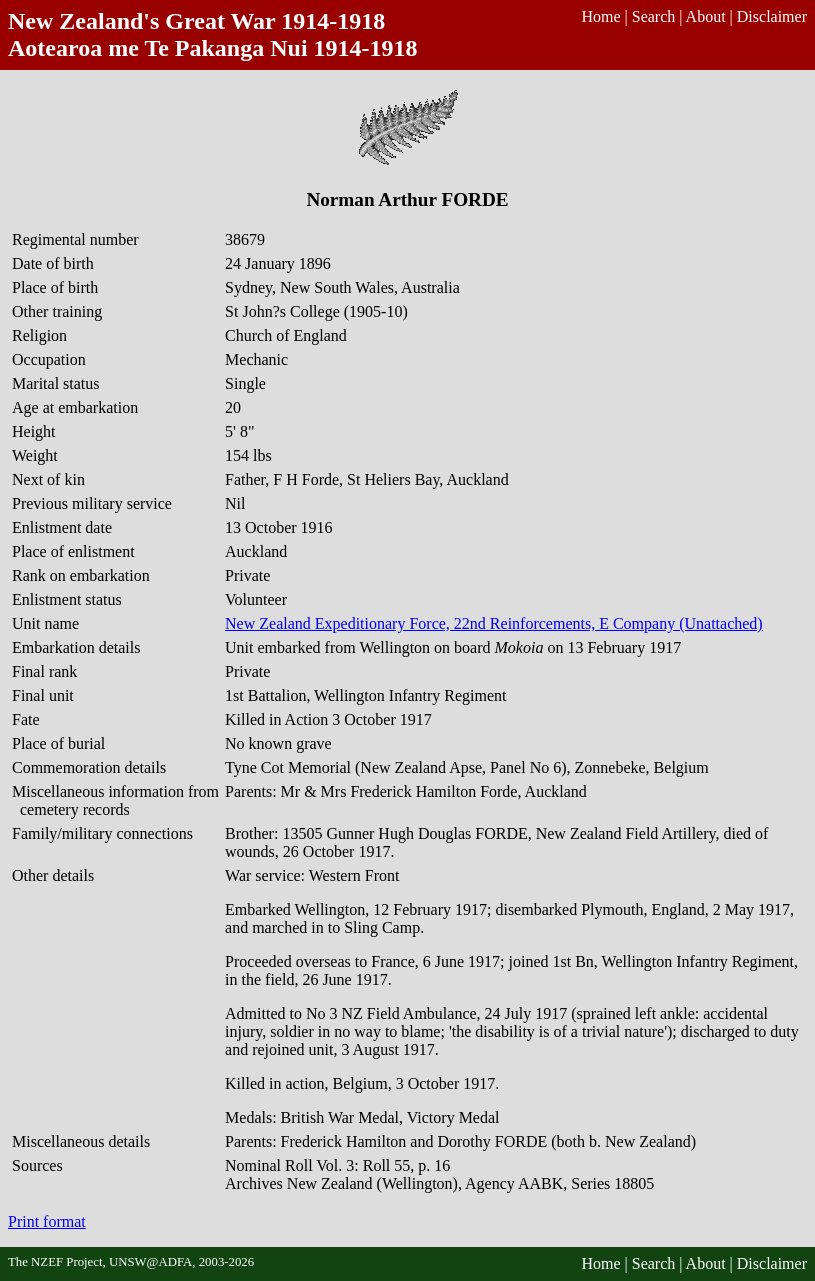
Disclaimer (772, 16)
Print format (47, 1221)
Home (600, 16)
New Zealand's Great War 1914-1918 (196, 21)
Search (654, 16)
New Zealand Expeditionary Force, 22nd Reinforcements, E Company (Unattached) (494, 623)
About (706, 16)
